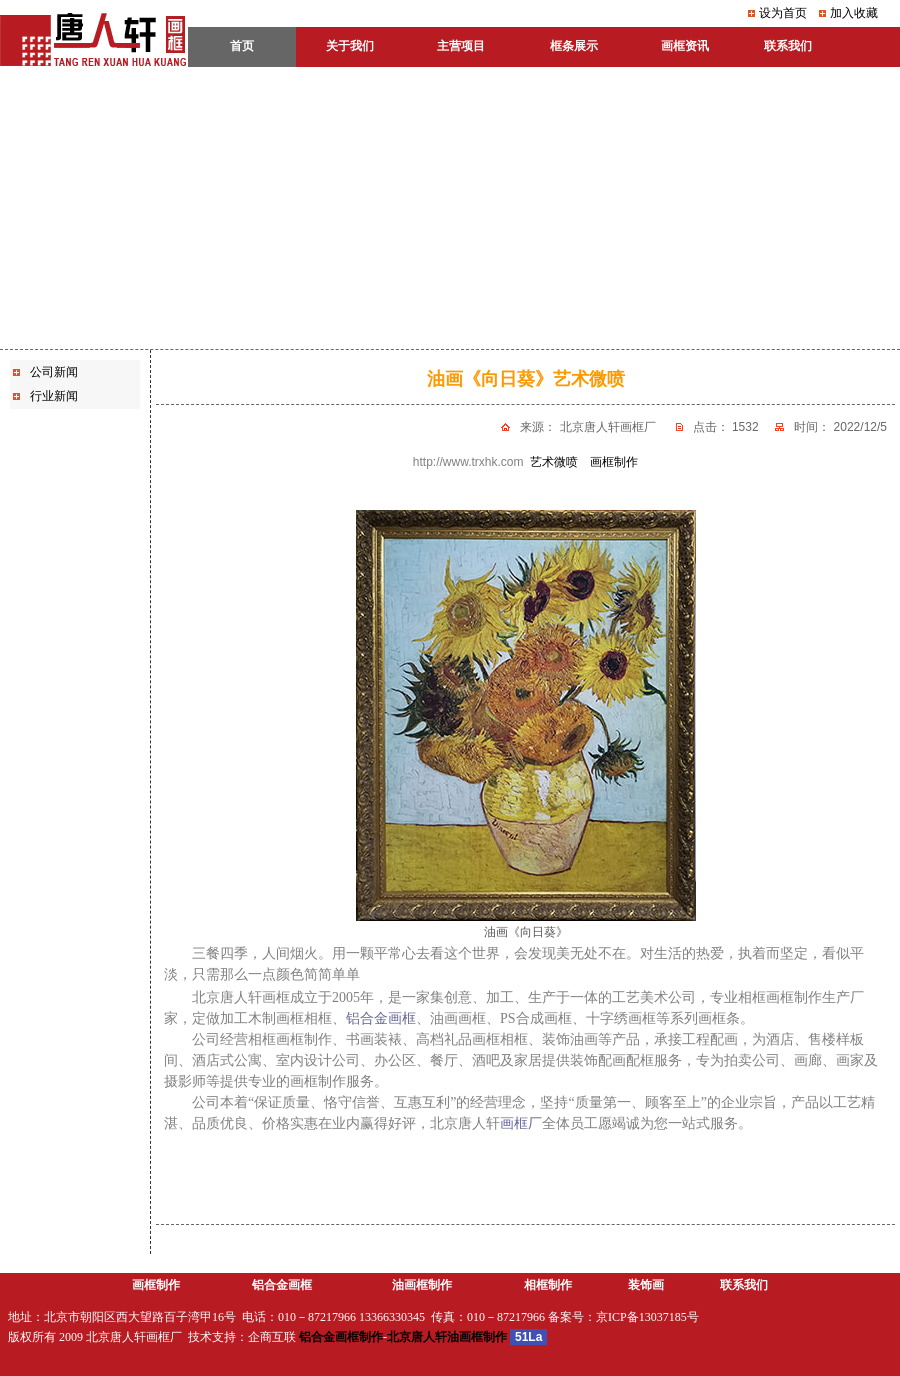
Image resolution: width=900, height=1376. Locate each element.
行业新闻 (54, 396)
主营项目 (461, 46)
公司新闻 (54, 372)
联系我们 (744, 1285)
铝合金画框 (282, 1285)
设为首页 (783, 13)
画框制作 (156, 1285)
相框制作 (548, 1285)
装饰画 (646, 1285)
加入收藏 (854, 13)
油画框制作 (422, 1285)
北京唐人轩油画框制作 (447, 1337)
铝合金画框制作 (341, 1337)
